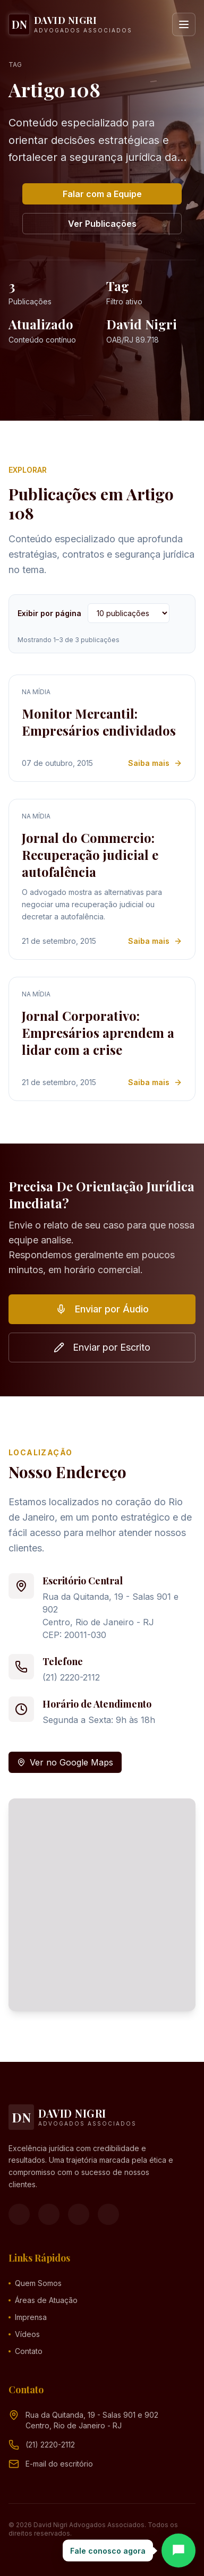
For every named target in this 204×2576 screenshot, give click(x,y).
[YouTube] (78, 2214)
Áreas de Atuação (43, 2300)
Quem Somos (35, 2283)
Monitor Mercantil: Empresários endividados (99, 722)
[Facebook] (19, 2214)
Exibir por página (49, 613)
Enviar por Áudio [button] (102, 1309)
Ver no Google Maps (65, 1762)
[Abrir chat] (179, 2551)
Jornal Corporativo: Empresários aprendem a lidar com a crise (98, 1032)
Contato (25, 2351)
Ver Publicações (102, 223)
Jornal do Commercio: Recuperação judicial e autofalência (90, 854)
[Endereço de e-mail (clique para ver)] (59, 2464)
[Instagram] (49, 2214)
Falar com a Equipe (102, 194)
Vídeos (24, 2334)
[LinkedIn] (108, 2214)
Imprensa (27, 2317)
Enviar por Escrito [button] (102, 1347)
